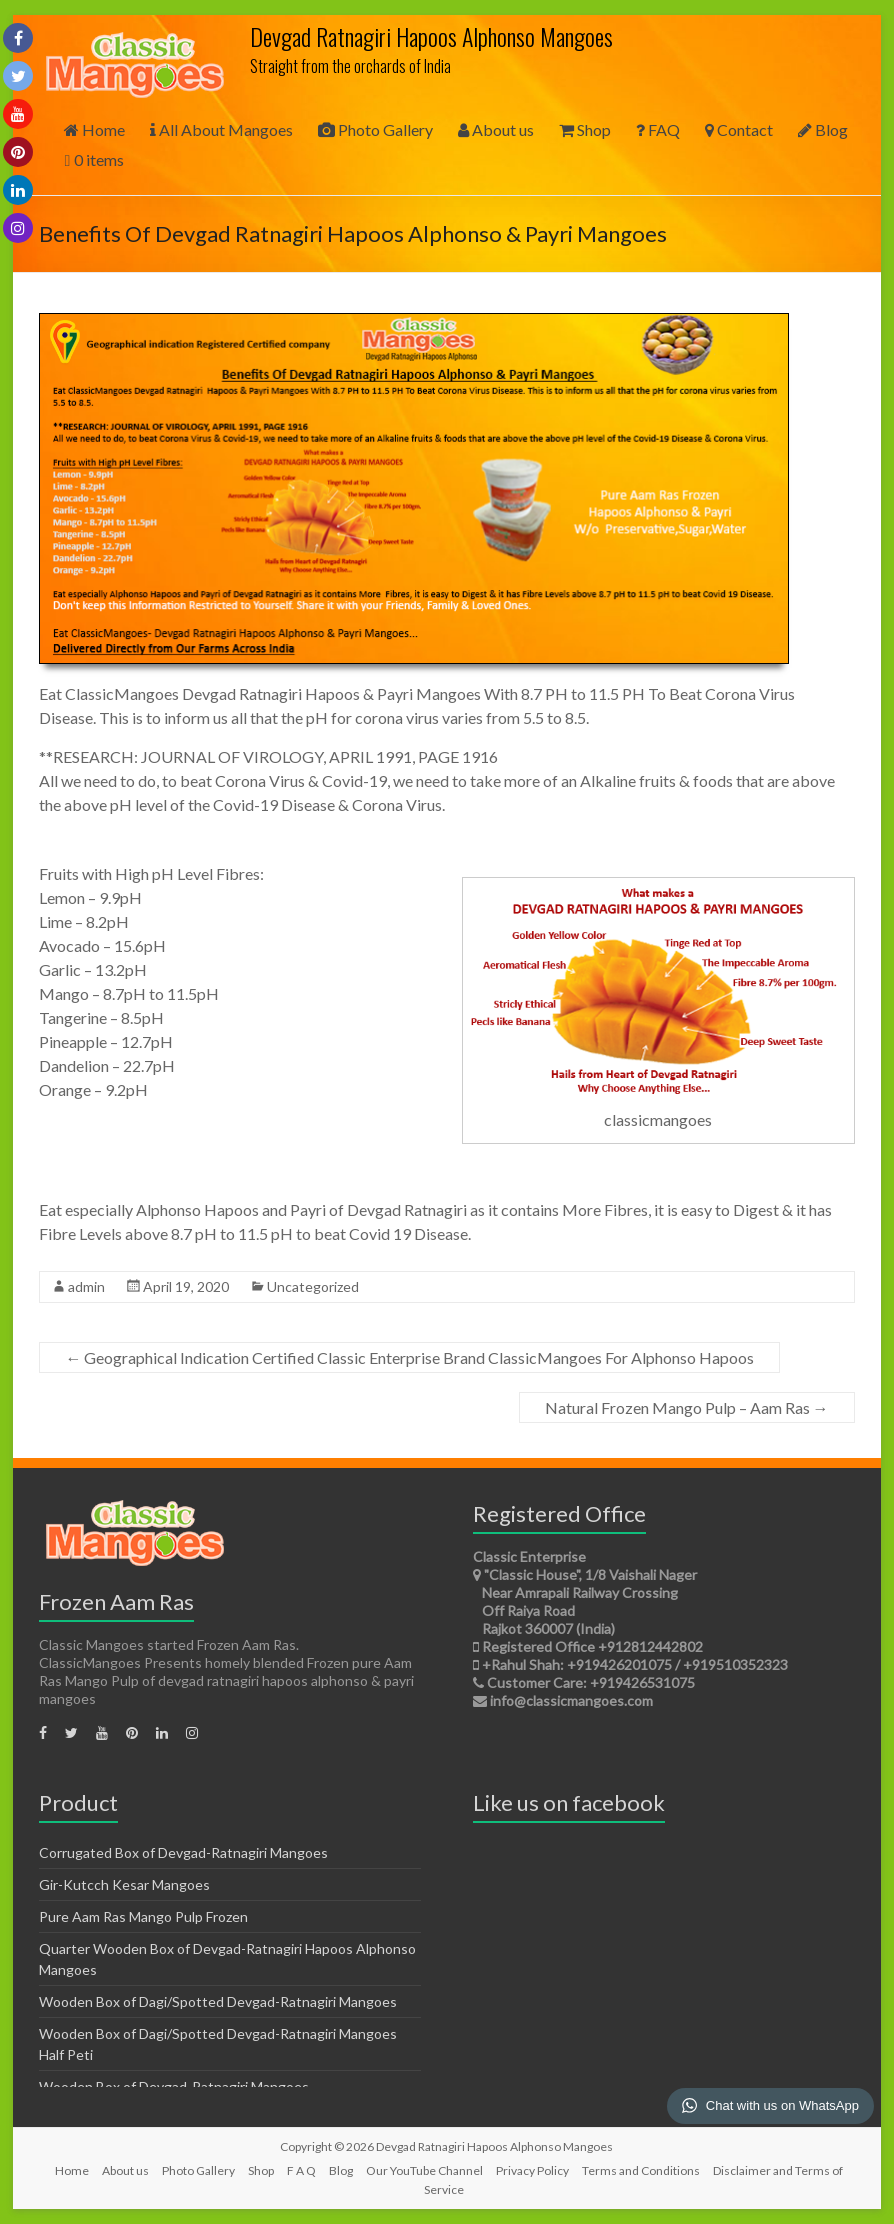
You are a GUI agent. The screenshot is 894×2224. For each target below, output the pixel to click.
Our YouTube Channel (424, 2170)
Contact (739, 129)
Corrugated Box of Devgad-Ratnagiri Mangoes (183, 1852)
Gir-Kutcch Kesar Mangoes (124, 1884)
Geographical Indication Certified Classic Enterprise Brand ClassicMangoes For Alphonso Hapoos (409, 1357)
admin (86, 1286)
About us (496, 129)
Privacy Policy (532, 2170)
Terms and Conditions (641, 2170)
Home (94, 129)
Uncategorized (313, 1286)
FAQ (658, 129)
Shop (585, 129)
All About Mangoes (221, 129)
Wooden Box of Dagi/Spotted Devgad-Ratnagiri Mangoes (218, 2001)
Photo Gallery (375, 129)
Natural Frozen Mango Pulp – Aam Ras (687, 1407)
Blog (823, 129)
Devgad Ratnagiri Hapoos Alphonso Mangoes (431, 36)
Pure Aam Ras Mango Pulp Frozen (143, 1916)
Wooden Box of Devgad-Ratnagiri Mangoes (174, 2086)
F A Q (301, 2170)
